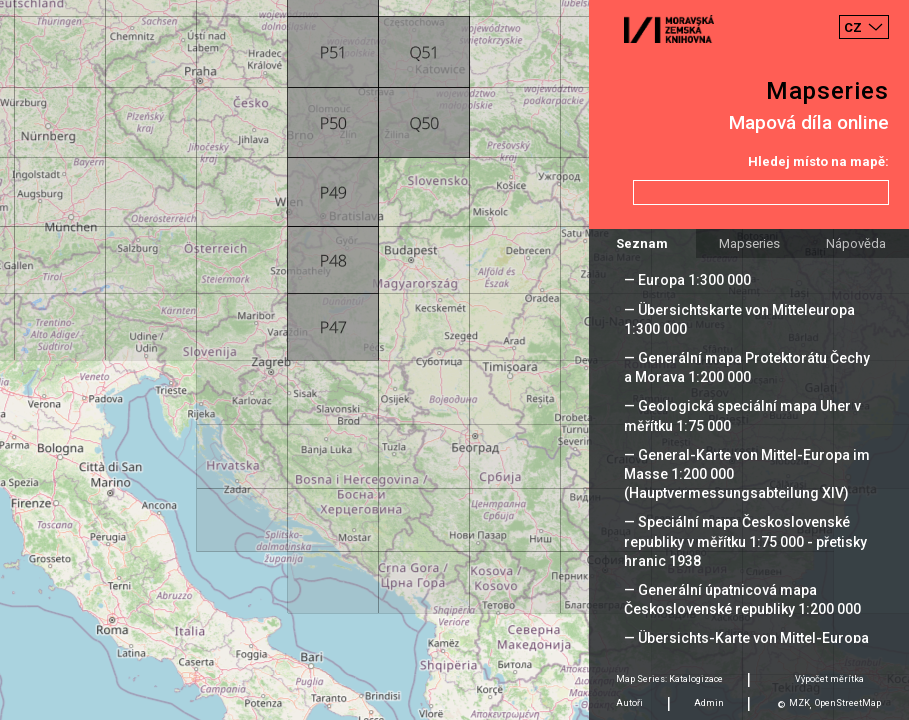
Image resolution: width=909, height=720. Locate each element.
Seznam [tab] (642, 243)
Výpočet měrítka (829, 679)
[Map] (454, 360)
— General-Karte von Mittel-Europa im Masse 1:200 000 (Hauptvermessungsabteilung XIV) (747, 474)
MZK (799, 703)
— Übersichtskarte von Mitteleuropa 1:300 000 (739, 319)
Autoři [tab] (629, 703)
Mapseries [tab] (749, 243)
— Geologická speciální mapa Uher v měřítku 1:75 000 (742, 415)
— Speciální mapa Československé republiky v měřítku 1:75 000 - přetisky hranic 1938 (745, 541)
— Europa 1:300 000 (687, 280)
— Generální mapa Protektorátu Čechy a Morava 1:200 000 (747, 367)
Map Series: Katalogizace (669, 679)
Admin (709, 703)
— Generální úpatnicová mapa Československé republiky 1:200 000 (742, 599)
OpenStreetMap (848, 703)
